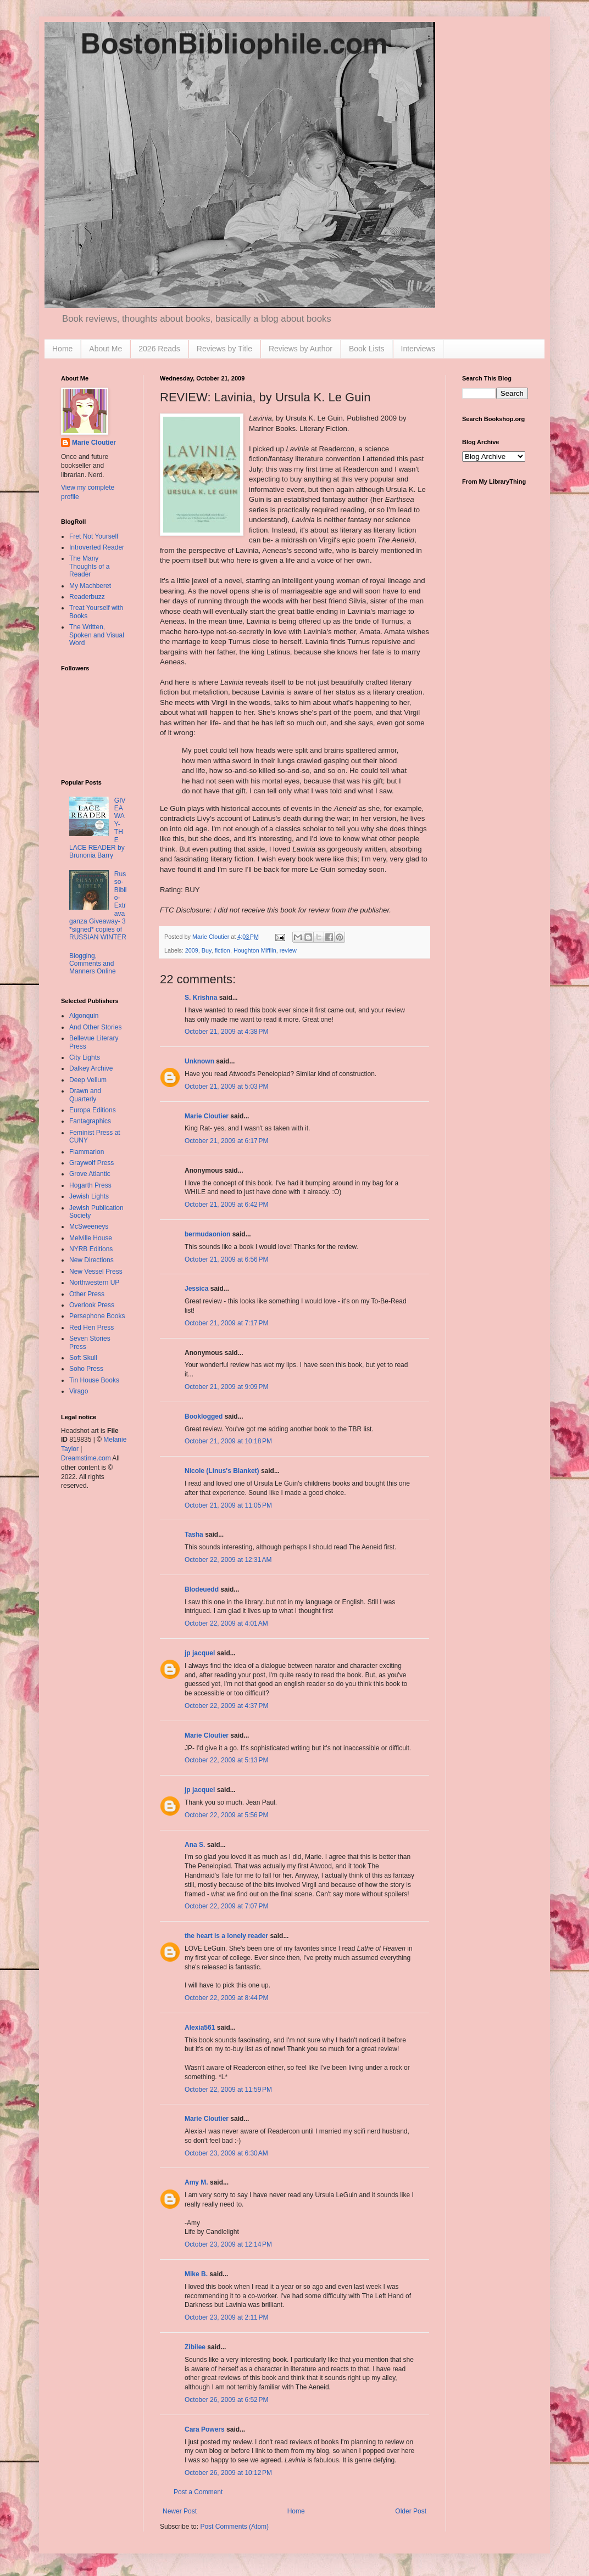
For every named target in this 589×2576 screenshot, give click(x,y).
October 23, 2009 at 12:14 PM (228, 2244)
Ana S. (195, 1845)
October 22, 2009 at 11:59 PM (228, 2089)
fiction (222, 950)
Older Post (410, 2511)
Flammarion (86, 1152)
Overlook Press (91, 1305)
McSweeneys (88, 1226)
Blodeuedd (202, 1589)
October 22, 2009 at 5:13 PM (226, 1760)
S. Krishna (201, 997)
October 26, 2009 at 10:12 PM (228, 2473)
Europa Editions (92, 1110)
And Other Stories (95, 1027)
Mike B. (196, 2274)
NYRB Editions (91, 1249)
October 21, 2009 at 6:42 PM (226, 1204)
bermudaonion (207, 1234)
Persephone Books (97, 1316)
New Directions (91, 1260)
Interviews (418, 348)
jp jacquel (200, 1653)
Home (62, 348)
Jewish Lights (89, 1196)
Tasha (194, 1534)
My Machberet (90, 586)
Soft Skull (83, 1358)
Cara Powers (205, 2429)
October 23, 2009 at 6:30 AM (226, 2153)
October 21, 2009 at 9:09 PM (226, 1387)
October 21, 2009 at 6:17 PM (226, 1141)
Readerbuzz (87, 597)
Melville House (90, 1238)
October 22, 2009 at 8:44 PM (226, 1998)
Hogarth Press (90, 1185)
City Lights (84, 1057)
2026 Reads (159, 348)
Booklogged (204, 1416)
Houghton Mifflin (255, 950)
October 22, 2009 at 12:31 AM (228, 1560)
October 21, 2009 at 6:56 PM (226, 1259)
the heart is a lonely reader (226, 1936)
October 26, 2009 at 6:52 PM (226, 2400)
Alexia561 (200, 2027)
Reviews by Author (300, 348)
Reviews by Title (224, 348)
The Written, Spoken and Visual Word (96, 635)
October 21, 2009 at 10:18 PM (228, 1441)
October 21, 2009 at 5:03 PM (226, 1086)
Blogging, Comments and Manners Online (92, 964)
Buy (207, 950)
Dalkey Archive (91, 1068)
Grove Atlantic (89, 1174)
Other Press (86, 1294)
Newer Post (180, 2511)
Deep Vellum (88, 1080)
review (288, 950)
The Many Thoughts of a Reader (89, 566)
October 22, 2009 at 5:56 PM (226, 1815)
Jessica (196, 1288)
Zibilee (195, 2347)
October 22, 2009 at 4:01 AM (226, 1623)
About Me (105, 348)
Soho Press (86, 1369)
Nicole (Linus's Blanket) (222, 1471)
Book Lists (367, 348)
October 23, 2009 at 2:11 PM (226, 2317)
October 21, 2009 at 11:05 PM (228, 1505)
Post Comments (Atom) (234, 2526)
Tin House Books (94, 1380)
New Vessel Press (96, 1271)
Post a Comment (198, 2492)
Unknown (199, 1061)
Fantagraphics (90, 1121)
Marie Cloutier (207, 1116)
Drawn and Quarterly (85, 1094)
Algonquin (83, 1016)
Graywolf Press (91, 1163)
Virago (78, 1391)
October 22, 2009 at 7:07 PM (226, 1906)
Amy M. (196, 2182)
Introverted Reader (96, 547)
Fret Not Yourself (93, 536)
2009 (191, 950)
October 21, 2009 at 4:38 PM (226, 1031)
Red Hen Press (91, 1327)
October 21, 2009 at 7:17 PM (226, 1323)
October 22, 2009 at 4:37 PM (226, 1706)
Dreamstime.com (86, 1458)
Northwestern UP (94, 1282)
